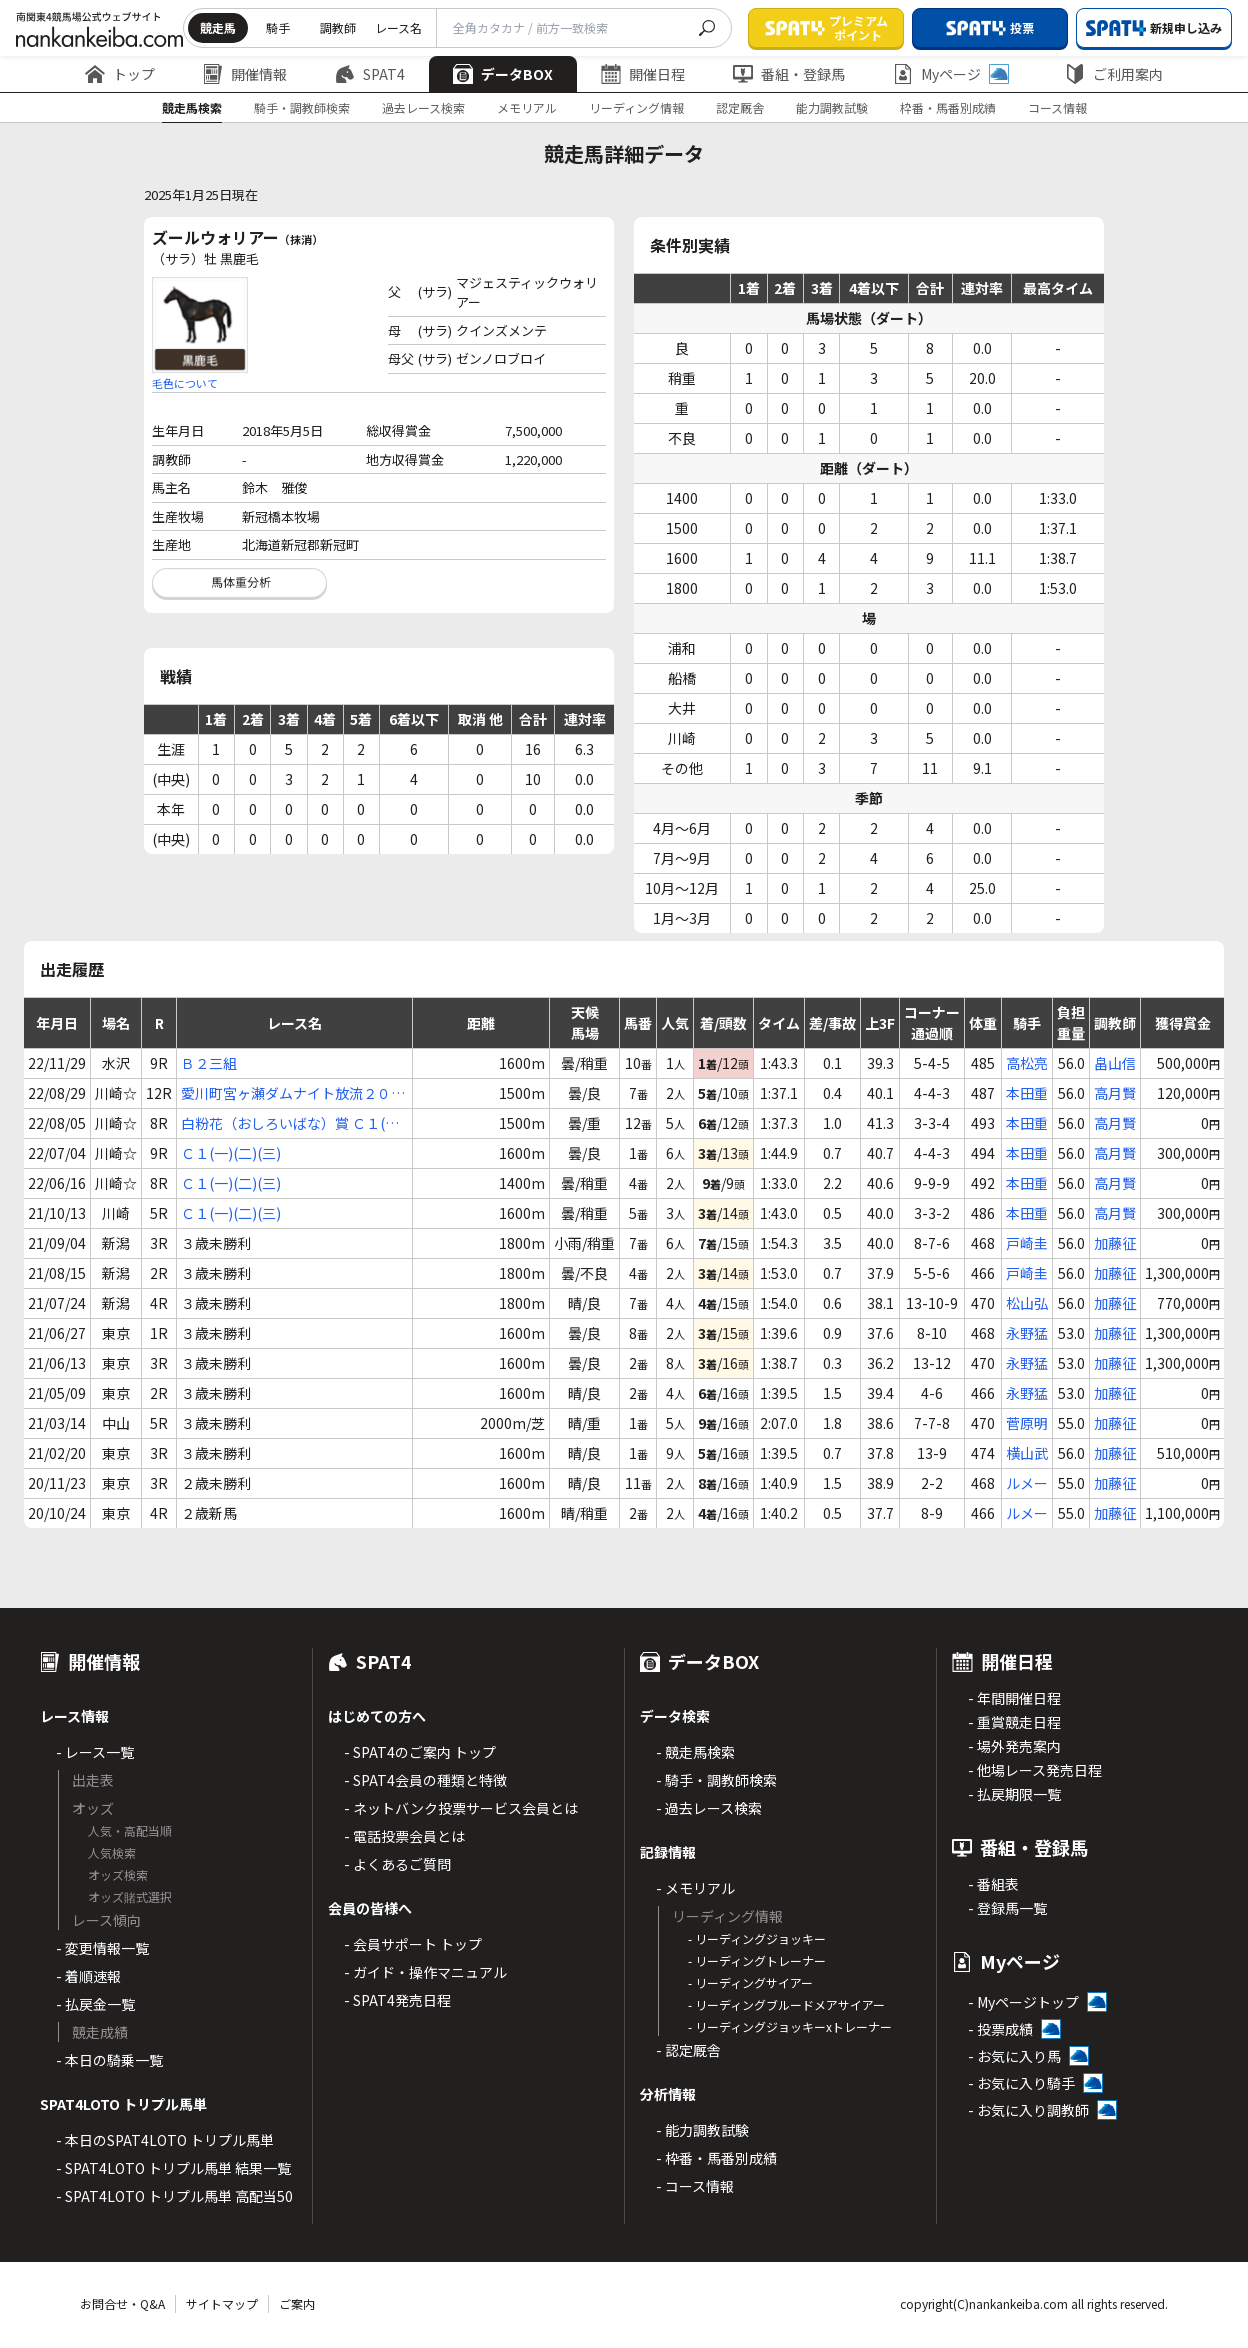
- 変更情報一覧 (102, 1948)
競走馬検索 (192, 107)
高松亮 (1027, 1063)
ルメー (1027, 1483)
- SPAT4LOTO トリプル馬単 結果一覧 (173, 2168)
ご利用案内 (1114, 74)
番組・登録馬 (789, 74)
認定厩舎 (740, 107)
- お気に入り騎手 (1021, 2083)
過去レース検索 (423, 107)
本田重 (1027, 1093)
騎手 (278, 27)
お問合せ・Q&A (122, 2303)
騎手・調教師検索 (302, 107)
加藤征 (1115, 1243)
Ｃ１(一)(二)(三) (231, 1153)
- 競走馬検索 (695, 1752)
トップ (120, 74)
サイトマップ (222, 2303)
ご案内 (297, 2303)
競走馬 (218, 27)
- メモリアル (695, 1888)
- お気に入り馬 (1014, 2056)
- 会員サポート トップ (413, 1944)
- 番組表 (993, 1884)
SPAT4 (370, 74)
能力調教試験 (832, 107)
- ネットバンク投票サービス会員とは (461, 1808)
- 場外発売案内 (1014, 1746)
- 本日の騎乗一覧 (109, 2060)
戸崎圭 (1027, 1243)
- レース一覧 (95, 1752)
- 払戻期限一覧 (1014, 1794)
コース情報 (1057, 107)
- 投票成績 (1000, 2029)
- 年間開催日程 (1014, 1698)
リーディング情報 (636, 107)
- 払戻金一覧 (95, 2004)
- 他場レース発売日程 (1035, 1770)
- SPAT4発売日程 (397, 2000)
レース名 (398, 27)
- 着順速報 (88, 1976)
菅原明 (1027, 1423)
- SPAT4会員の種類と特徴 (425, 1780)
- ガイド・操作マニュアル (425, 1972)
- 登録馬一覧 (1007, 1908)
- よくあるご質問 (397, 1864)
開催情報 (245, 74)
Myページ (951, 74)
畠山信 (1115, 1063)
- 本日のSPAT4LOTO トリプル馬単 (165, 2140)
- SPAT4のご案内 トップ (420, 1752)
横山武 (1027, 1453)
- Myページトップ (1023, 2002)
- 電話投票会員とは (404, 1836)
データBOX (503, 74)
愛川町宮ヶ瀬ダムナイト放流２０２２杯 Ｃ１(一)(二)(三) (293, 1093)
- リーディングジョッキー (757, 1938)
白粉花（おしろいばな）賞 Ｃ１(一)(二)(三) (292, 1123)
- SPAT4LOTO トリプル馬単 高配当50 (174, 2196)
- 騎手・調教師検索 (716, 1780)
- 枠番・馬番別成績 (716, 2158)
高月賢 (1115, 1093)
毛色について (185, 383)
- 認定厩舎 (688, 2050)
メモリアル (527, 107)
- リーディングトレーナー (757, 1960)
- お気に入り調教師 (1028, 2110)
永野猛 (1027, 1333)
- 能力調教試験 (702, 2130)
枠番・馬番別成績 (948, 107)
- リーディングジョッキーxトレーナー (790, 2026)
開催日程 (643, 74)
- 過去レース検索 (709, 1808)
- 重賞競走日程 (1014, 1722)
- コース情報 (695, 2186)
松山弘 (1027, 1303)
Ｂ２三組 (209, 1063)
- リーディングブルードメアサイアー (786, 2004)
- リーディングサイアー (750, 1982)
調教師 (338, 27)
